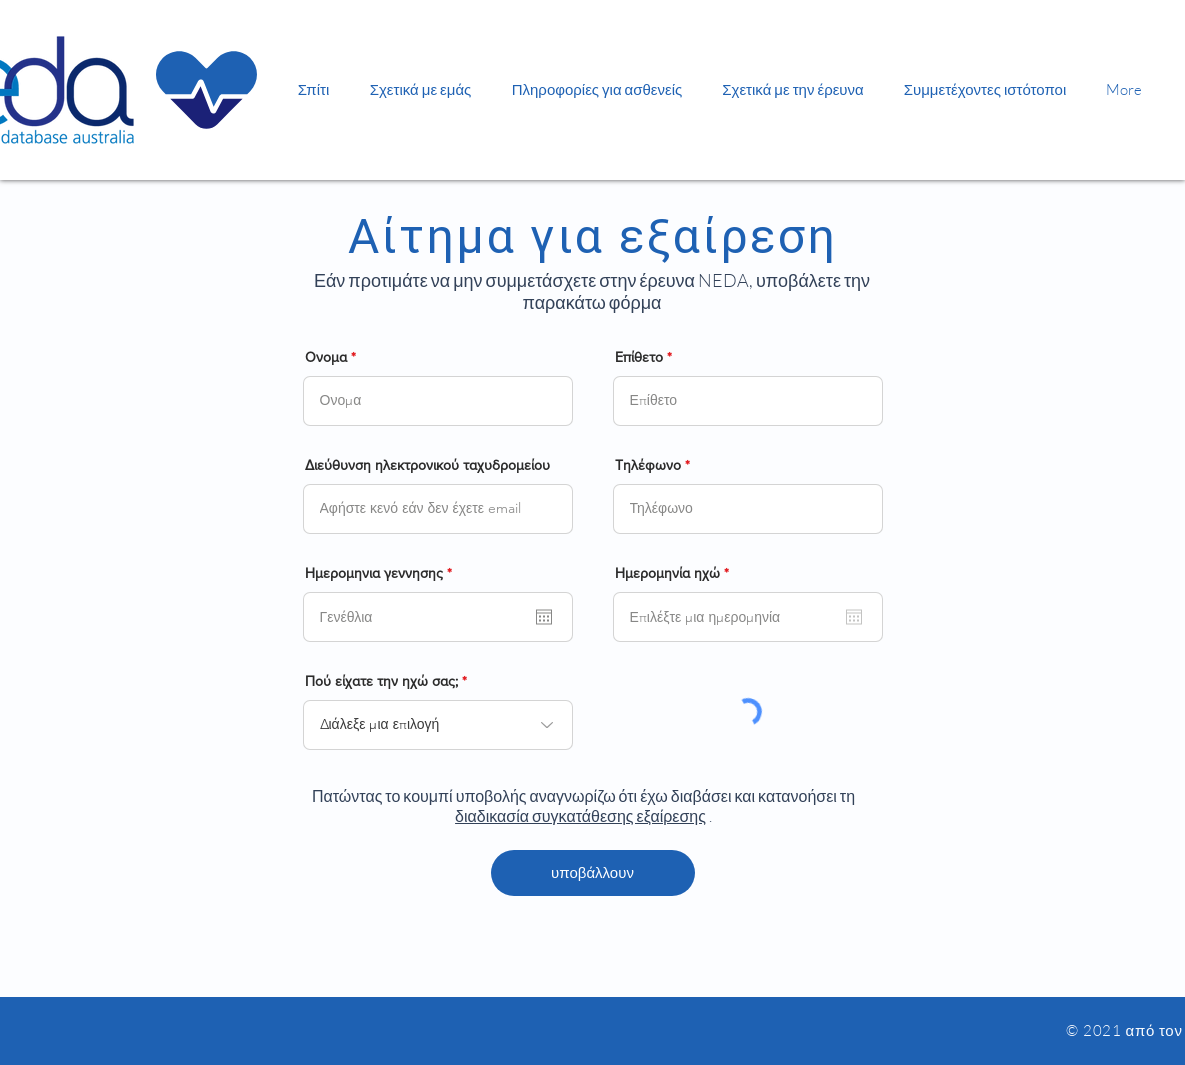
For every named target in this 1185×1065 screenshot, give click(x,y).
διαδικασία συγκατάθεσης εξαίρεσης (580, 816)
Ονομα (326, 357)
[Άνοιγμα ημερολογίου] (544, 617)
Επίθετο (639, 357)
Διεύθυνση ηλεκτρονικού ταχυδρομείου (427, 465)
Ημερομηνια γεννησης (382, 573)
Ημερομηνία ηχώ (675, 573)
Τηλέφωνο (648, 465)
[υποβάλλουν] (593, 873)
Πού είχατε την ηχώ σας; (381, 681)
